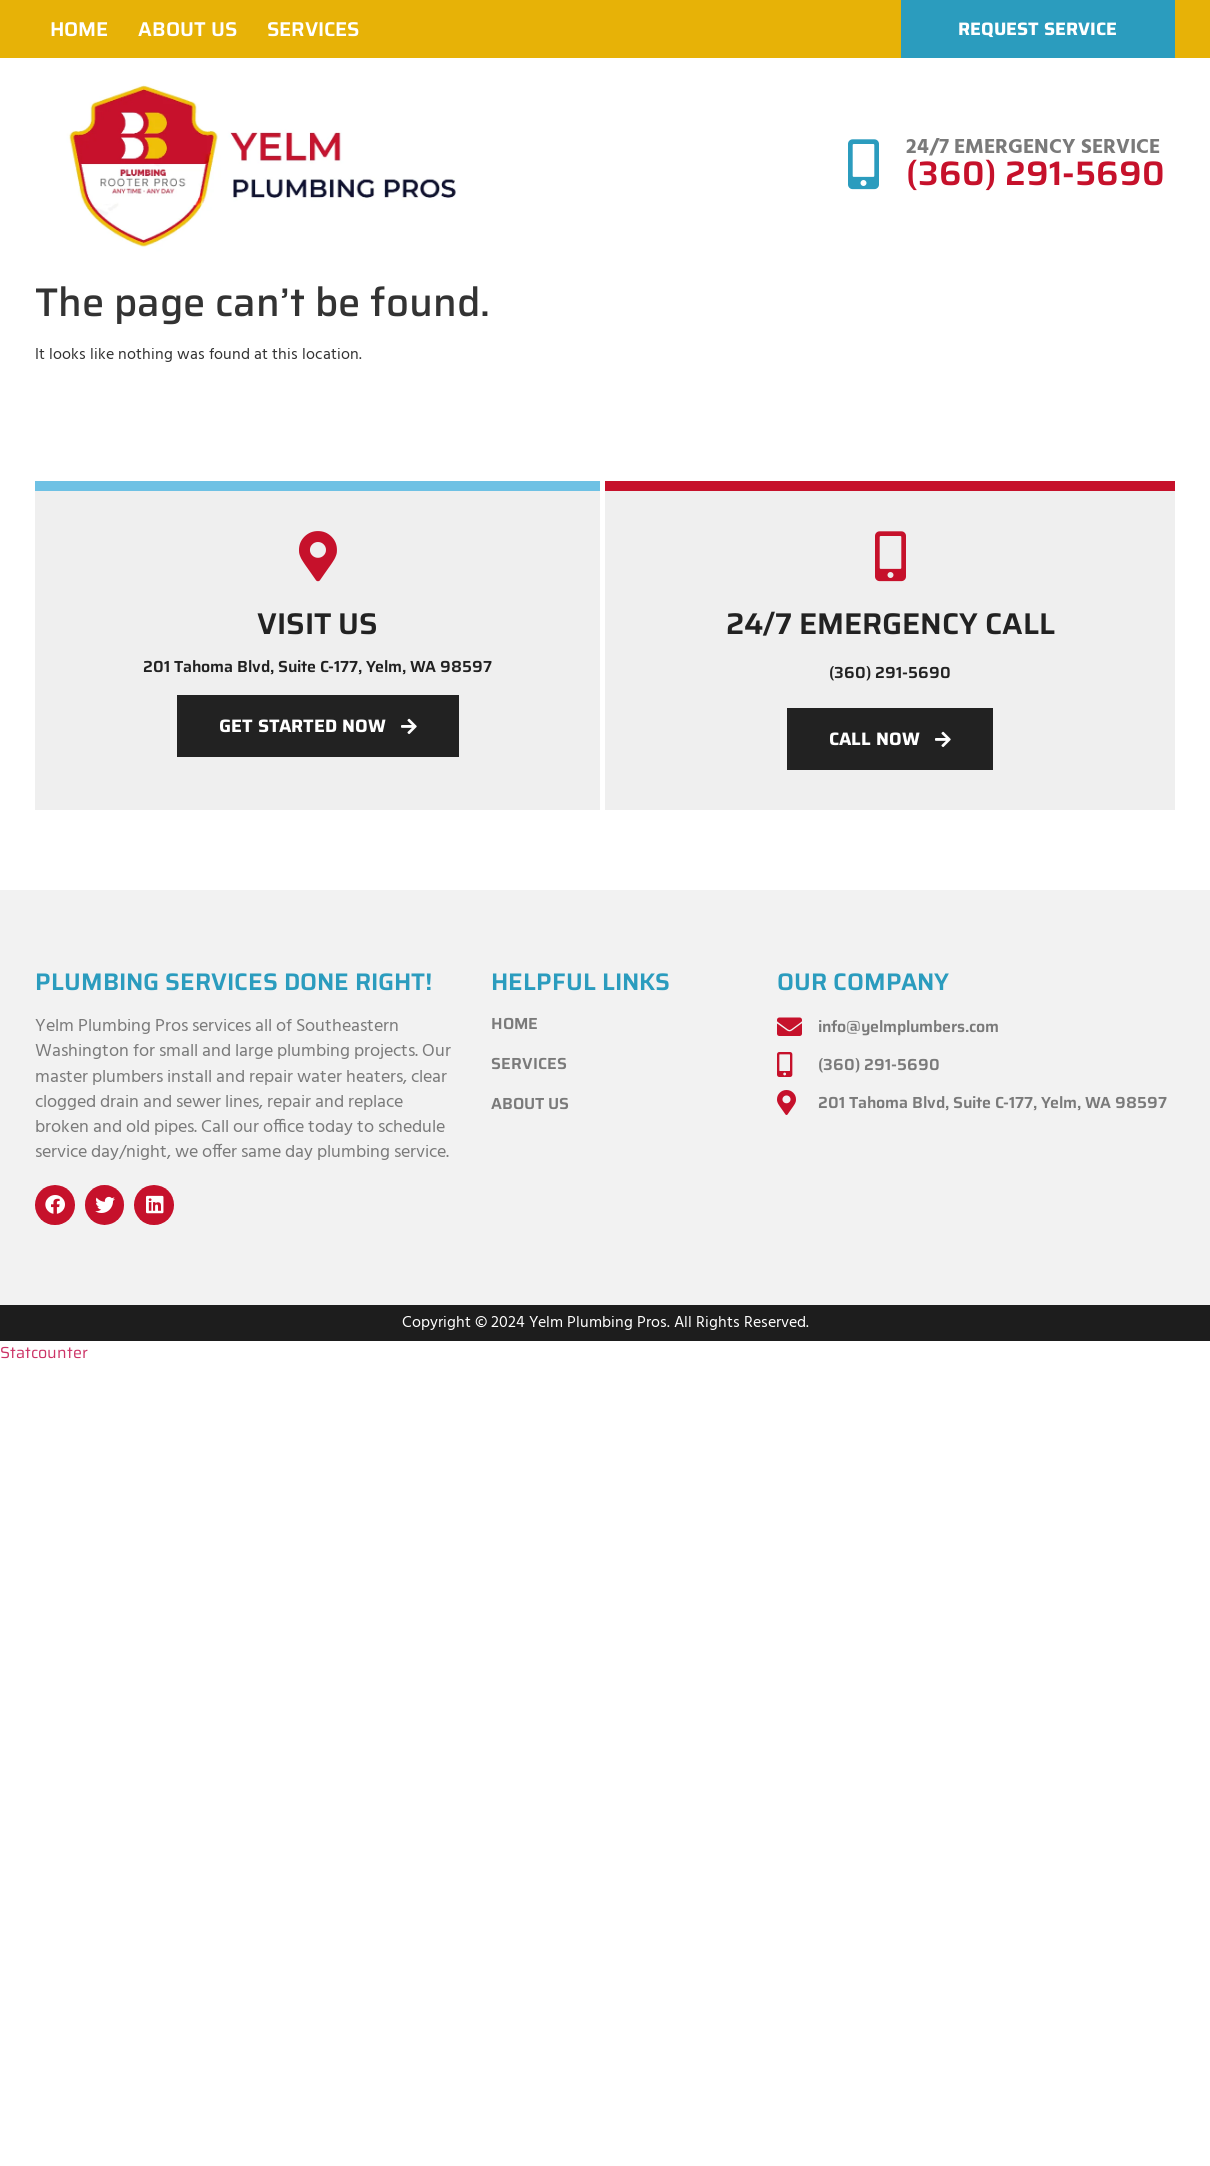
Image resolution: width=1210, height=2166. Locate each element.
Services (313, 29)
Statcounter (44, 1352)
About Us (187, 29)
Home (79, 29)
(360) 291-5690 (1035, 173)
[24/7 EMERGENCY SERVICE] (863, 164)
